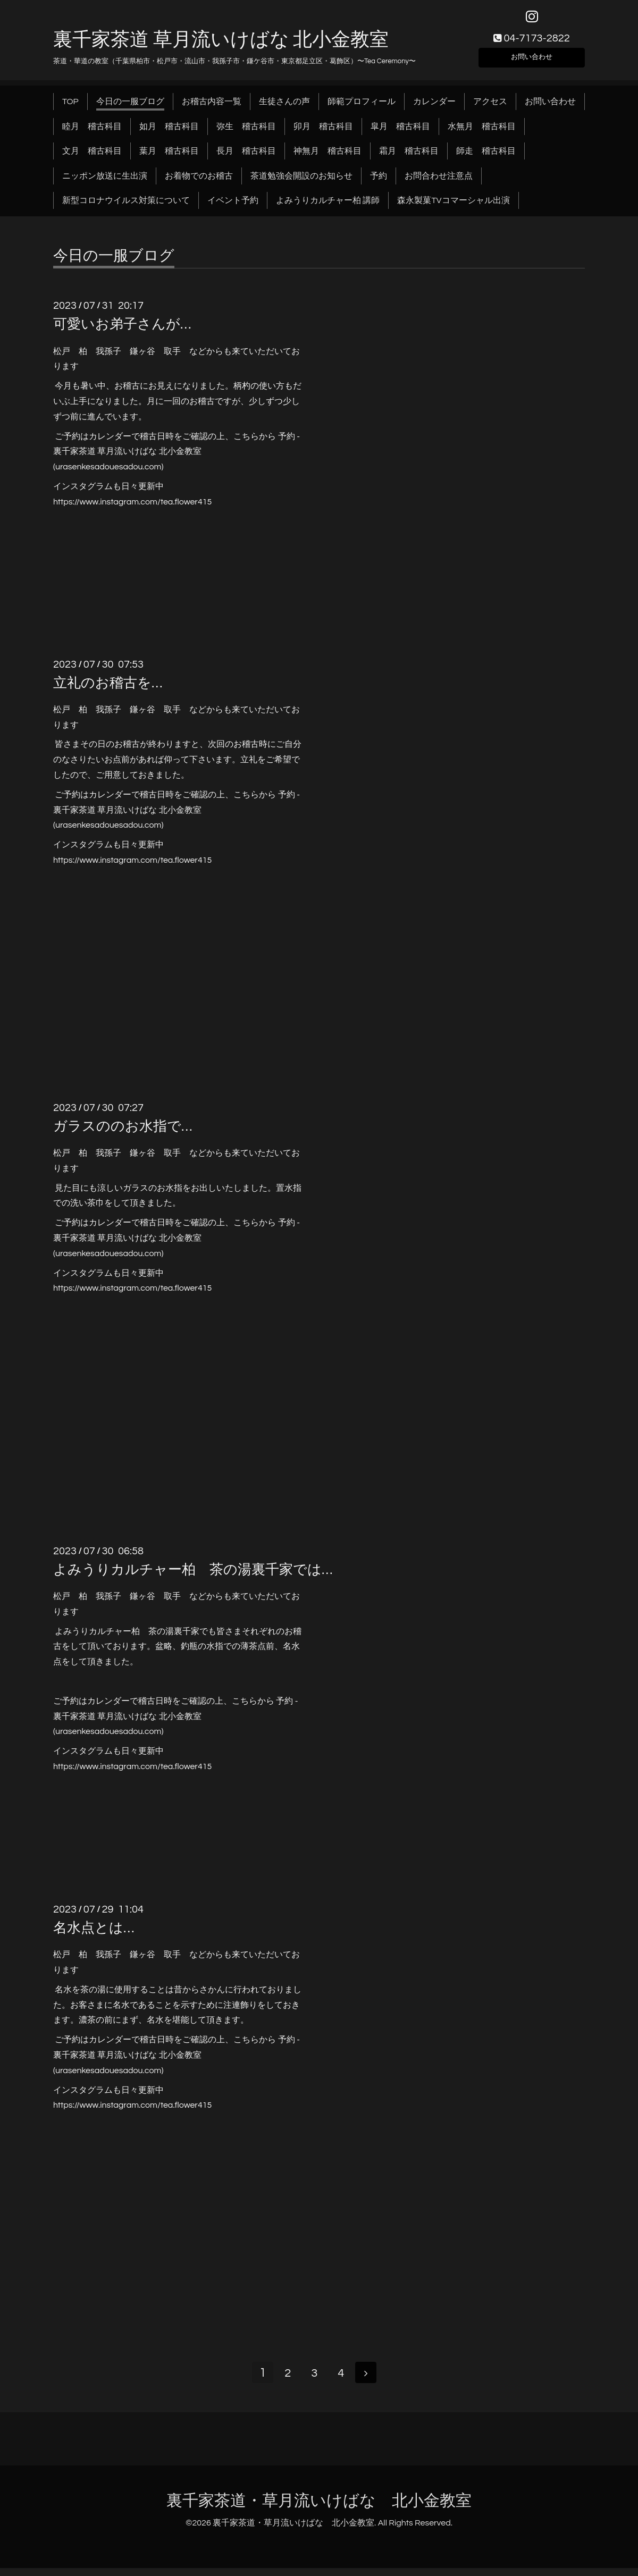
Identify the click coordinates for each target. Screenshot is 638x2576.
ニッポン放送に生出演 (104, 182)
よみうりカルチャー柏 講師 (328, 207)
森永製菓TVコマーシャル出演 (453, 207)
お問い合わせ (531, 61)
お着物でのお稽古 (199, 182)
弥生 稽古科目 (246, 133)
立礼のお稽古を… (107, 689)
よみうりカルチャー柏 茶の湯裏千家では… (192, 1576)
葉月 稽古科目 (169, 158)
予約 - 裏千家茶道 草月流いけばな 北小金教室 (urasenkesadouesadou (176, 458)
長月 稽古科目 (246, 158)
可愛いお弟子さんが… (122, 331)
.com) (153, 473)
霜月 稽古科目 (409, 158)
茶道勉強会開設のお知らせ (301, 182)
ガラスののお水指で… (122, 1133)
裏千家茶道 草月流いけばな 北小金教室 (221, 46)
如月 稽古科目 (169, 133)
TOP (70, 108)
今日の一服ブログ (130, 108)
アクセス (490, 108)
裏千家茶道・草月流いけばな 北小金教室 (319, 2509)
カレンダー (434, 108)
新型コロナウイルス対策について (126, 207)
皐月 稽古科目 (400, 133)
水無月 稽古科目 (482, 133)
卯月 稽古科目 (323, 133)
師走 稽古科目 (486, 158)
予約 (378, 182)
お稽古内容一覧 (211, 108)
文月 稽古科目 (92, 158)
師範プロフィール (362, 108)
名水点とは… (93, 1935)
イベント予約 (232, 207)
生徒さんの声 (284, 108)
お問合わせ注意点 (439, 182)
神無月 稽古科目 (327, 158)
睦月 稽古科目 (92, 133)
